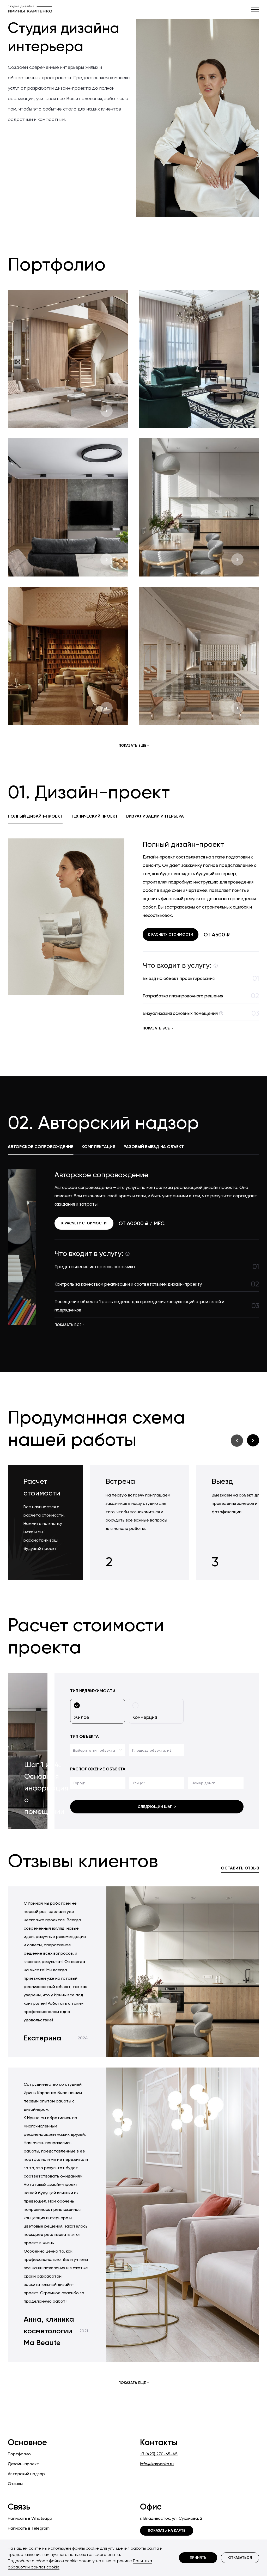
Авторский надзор (26, 2473)
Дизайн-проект (23, 2463)
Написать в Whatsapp (30, 2518)
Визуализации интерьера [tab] (155, 816)
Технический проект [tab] (94, 816)
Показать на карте (166, 2530)
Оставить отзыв (240, 1868)
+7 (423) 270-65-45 (159, 2453)
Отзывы (15, 2483)
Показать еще (134, 745)
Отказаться (240, 2557)
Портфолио (19, 2453)
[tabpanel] (133, 935)
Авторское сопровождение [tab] (40, 1146)
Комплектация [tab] (98, 1146)
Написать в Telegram (29, 2528)
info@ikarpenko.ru (157, 2463)
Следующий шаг (157, 1807)
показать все (158, 1028)
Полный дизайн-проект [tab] (35, 816)
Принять (198, 2557)
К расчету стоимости (170, 934)
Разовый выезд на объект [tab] (154, 1146)
